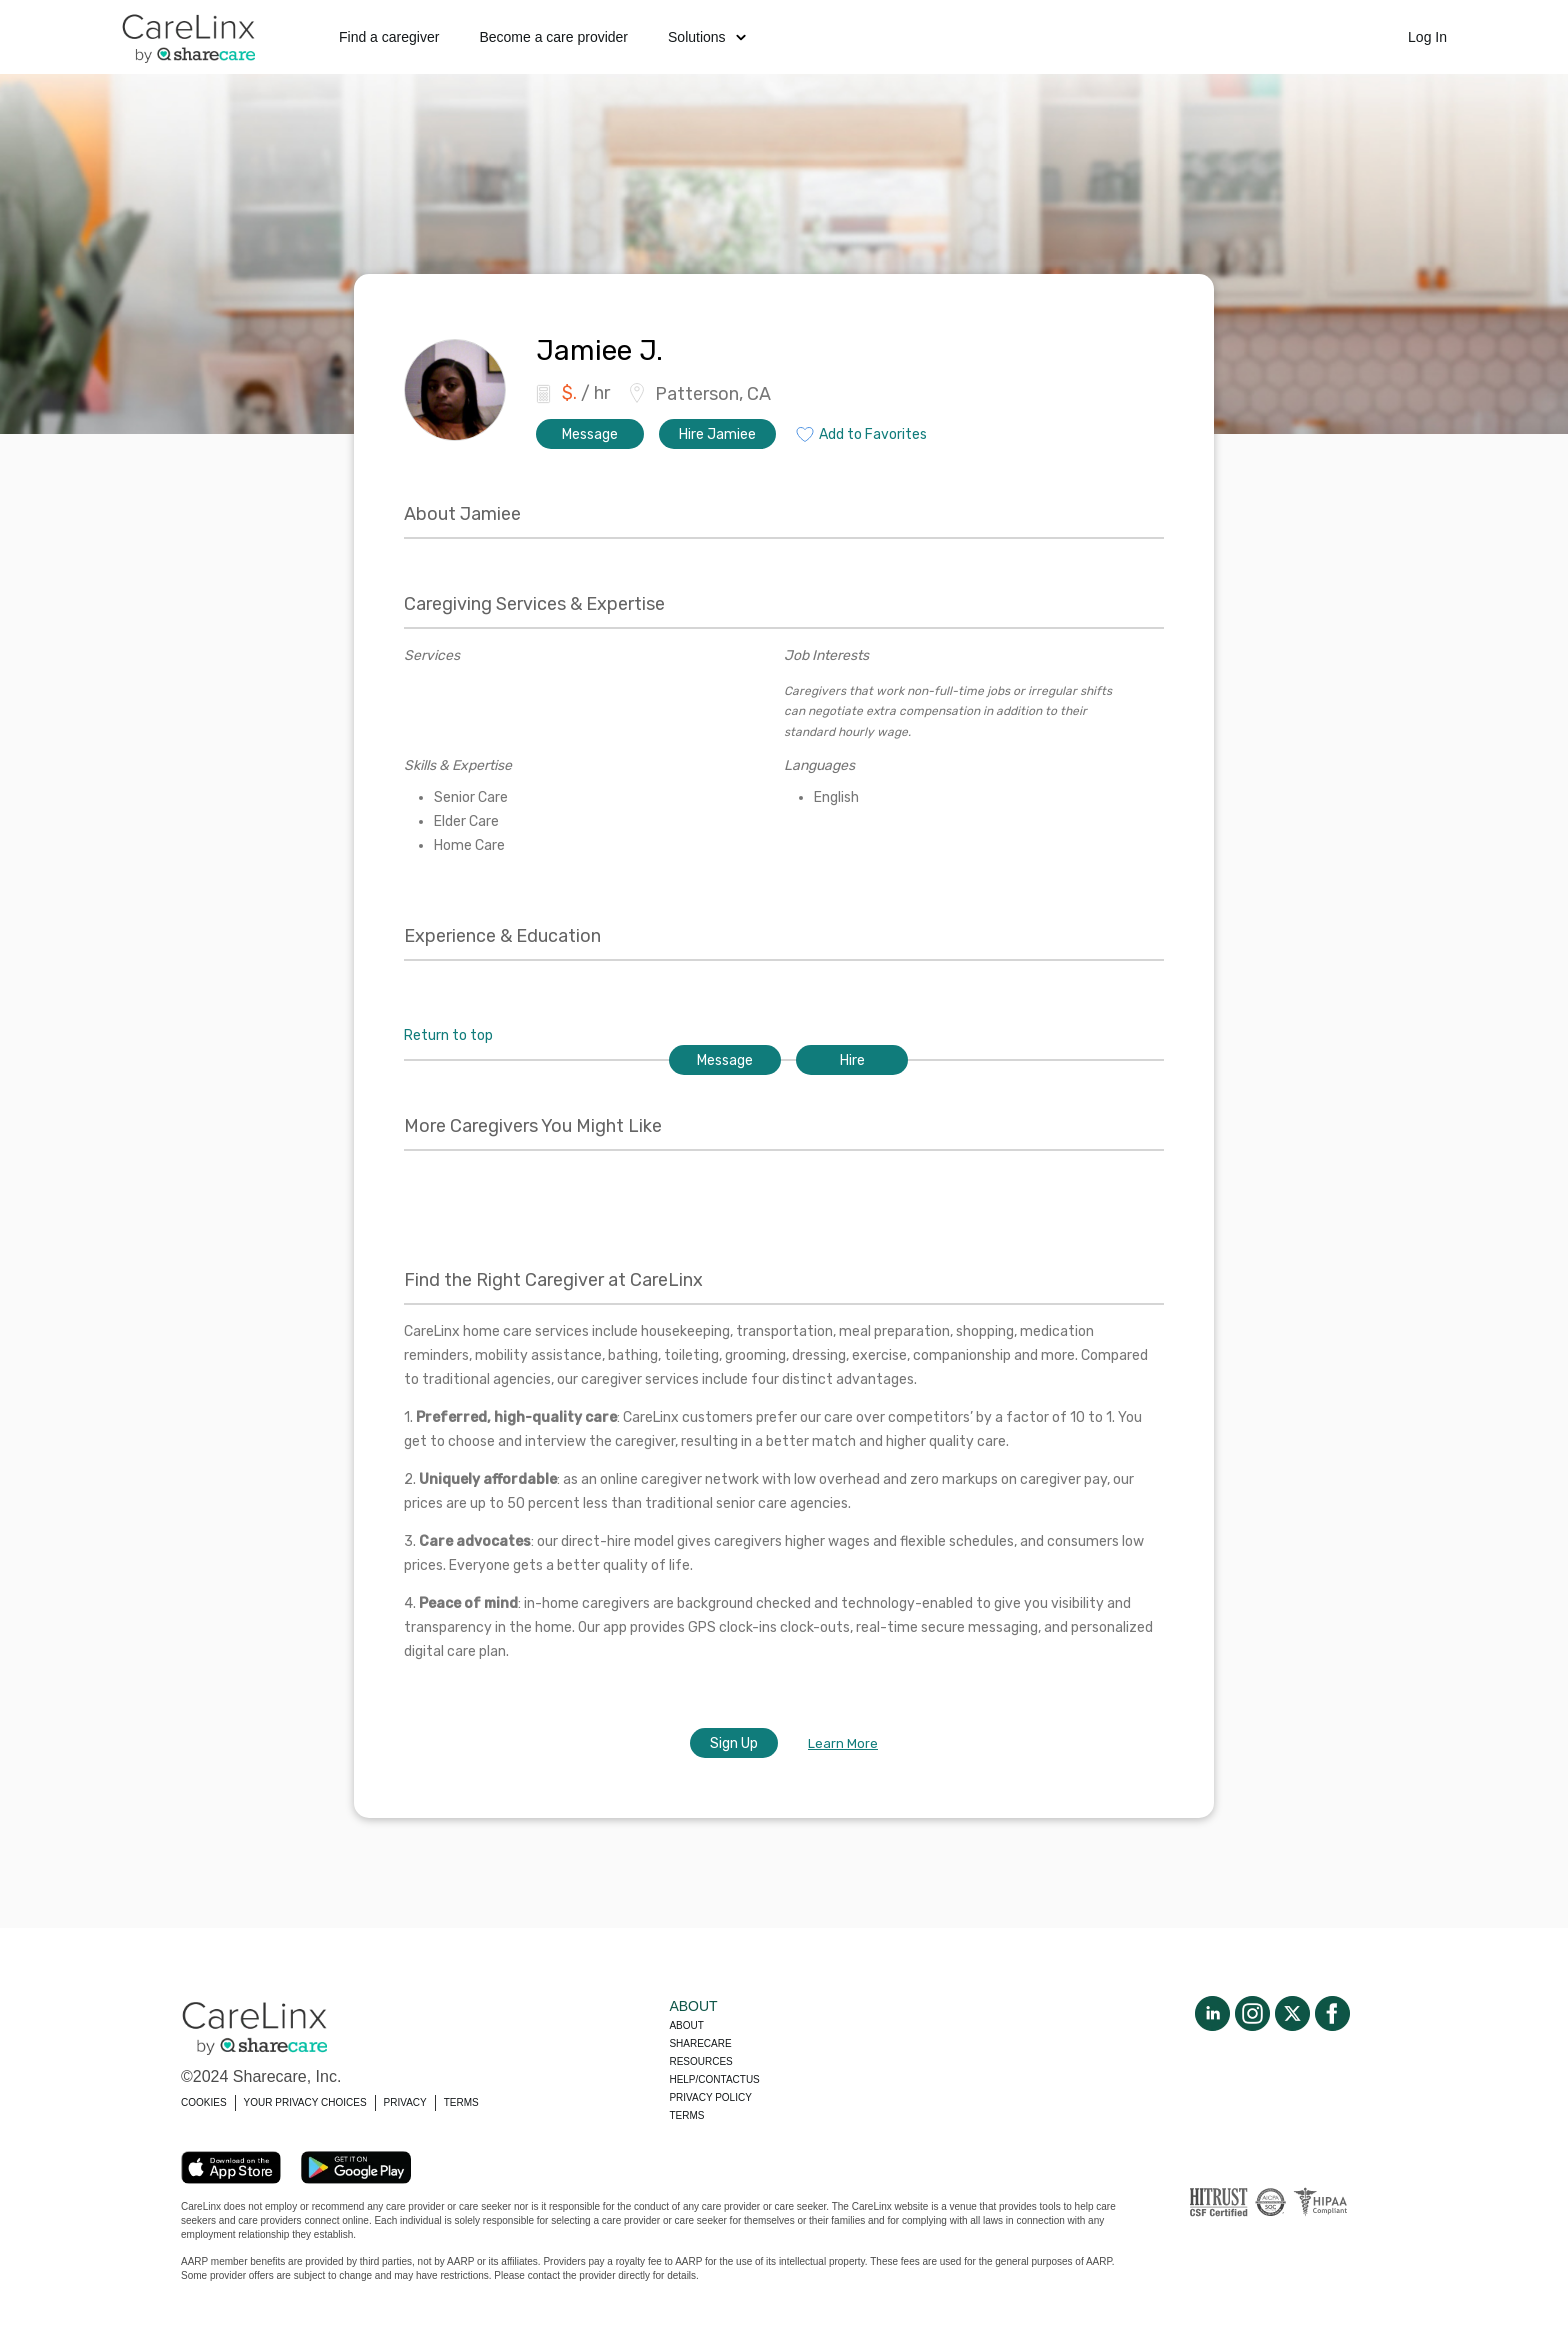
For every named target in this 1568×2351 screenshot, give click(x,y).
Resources (700, 2061)
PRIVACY (405, 2102)
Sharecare (700, 2043)
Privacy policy (710, 2097)
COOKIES (204, 2102)
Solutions (707, 37)
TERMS (461, 2102)
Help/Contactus (714, 2079)
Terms (686, 2115)
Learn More (843, 1743)
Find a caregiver (389, 37)
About (686, 2025)
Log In (1427, 37)
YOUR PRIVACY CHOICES (305, 2102)
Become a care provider (553, 37)
